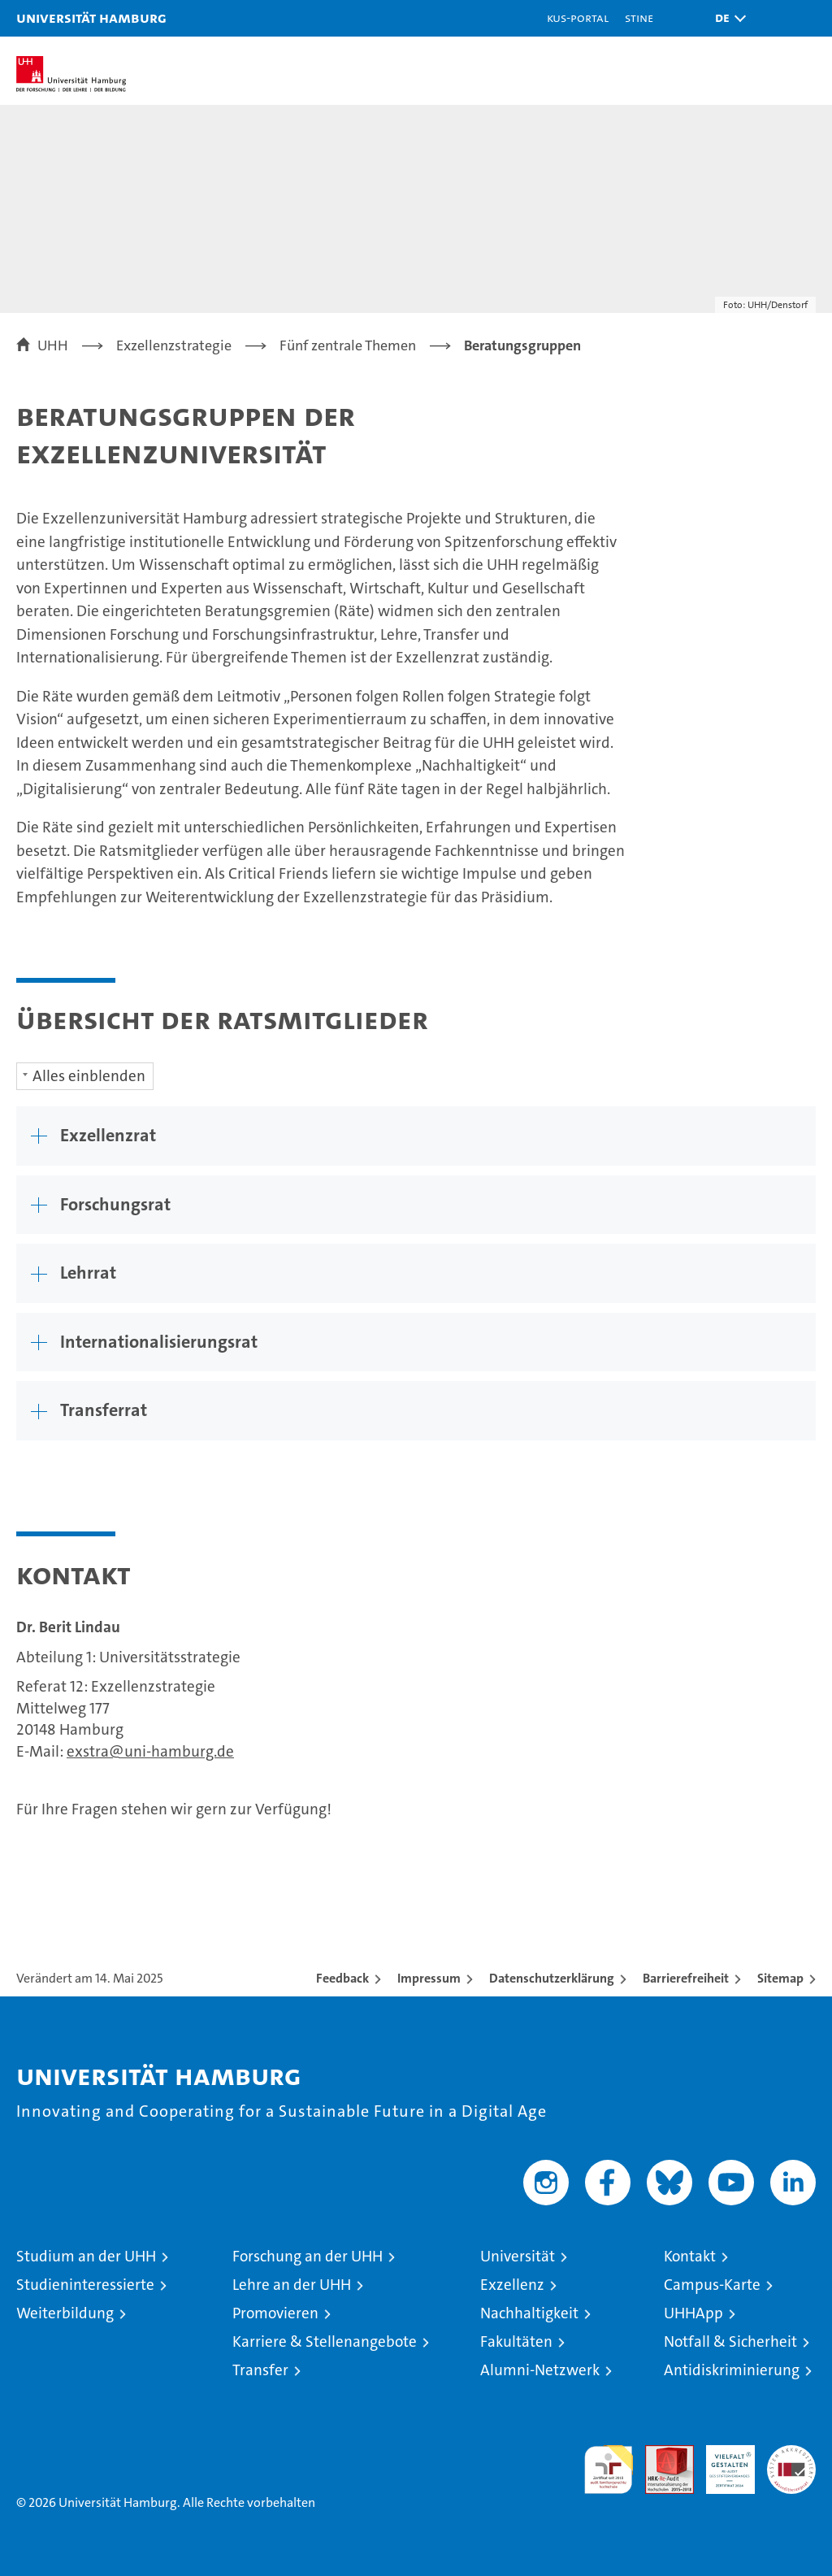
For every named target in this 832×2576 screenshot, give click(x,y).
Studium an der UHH (86, 2256)
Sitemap (780, 1978)
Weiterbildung (65, 2313)
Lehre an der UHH (291, 2284)
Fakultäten (516, 2341)
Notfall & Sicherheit (730, 2341)
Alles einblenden (88, 1076)
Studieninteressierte (85, 2284)
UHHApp (693, 2313)
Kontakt (690, 2256)
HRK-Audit (721, 2462)
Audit (660, 2453)
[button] (726, 18)
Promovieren (275, 2313)
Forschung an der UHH (307, 2256)
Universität (517, 2256)
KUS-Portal (578, 17)
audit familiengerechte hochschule (608, 2469)
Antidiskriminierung (732, 2370)
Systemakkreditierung (791, 2453)
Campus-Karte (712, 2284)
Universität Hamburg (91, 17)
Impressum (429, 1978)
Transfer (260, 2370)
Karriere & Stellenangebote (324, 2341)
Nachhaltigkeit (529, 2313)
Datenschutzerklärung (551, 1978)
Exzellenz (512, 2284)
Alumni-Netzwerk (540, 2370)
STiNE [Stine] (639, 17)
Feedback (342, 1978)
